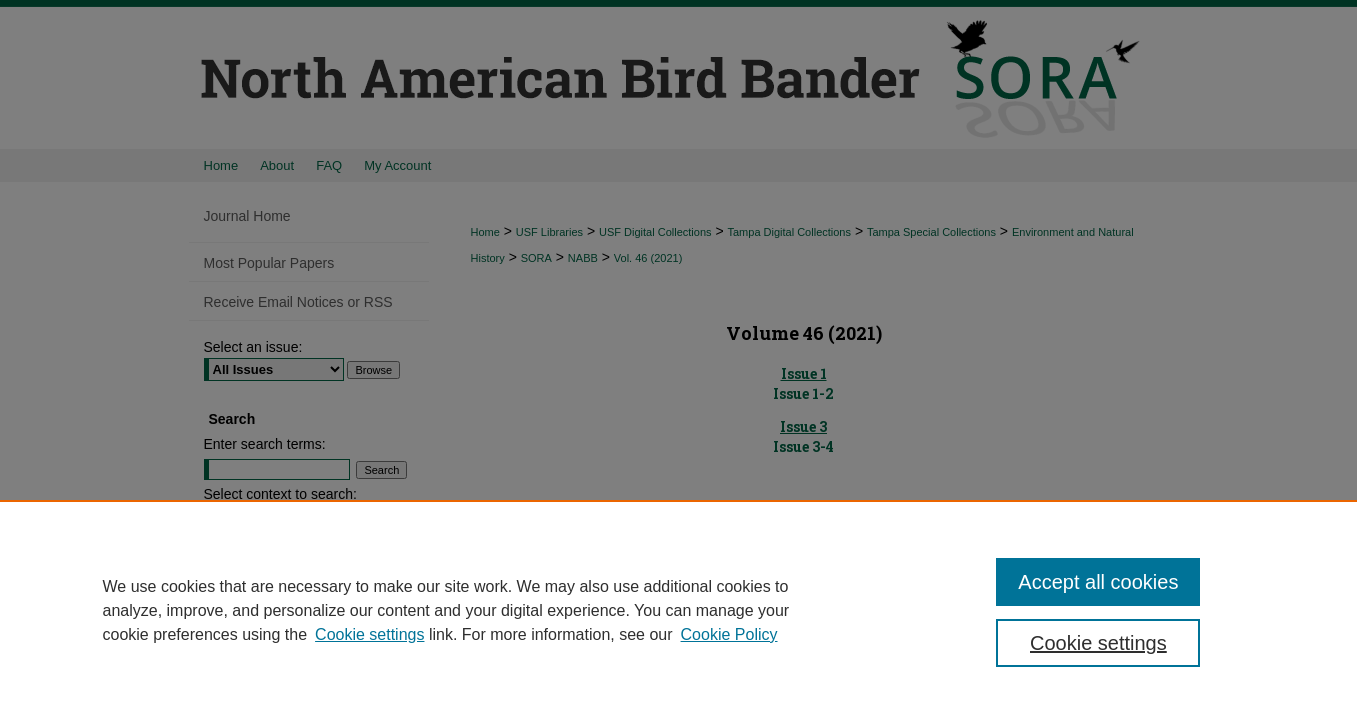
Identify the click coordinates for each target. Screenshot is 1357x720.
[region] (678, 610)
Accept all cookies (1098, 582)
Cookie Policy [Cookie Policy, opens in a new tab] (729, 634)
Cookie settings (369, 634)
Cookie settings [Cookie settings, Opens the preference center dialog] (1098, 643)
